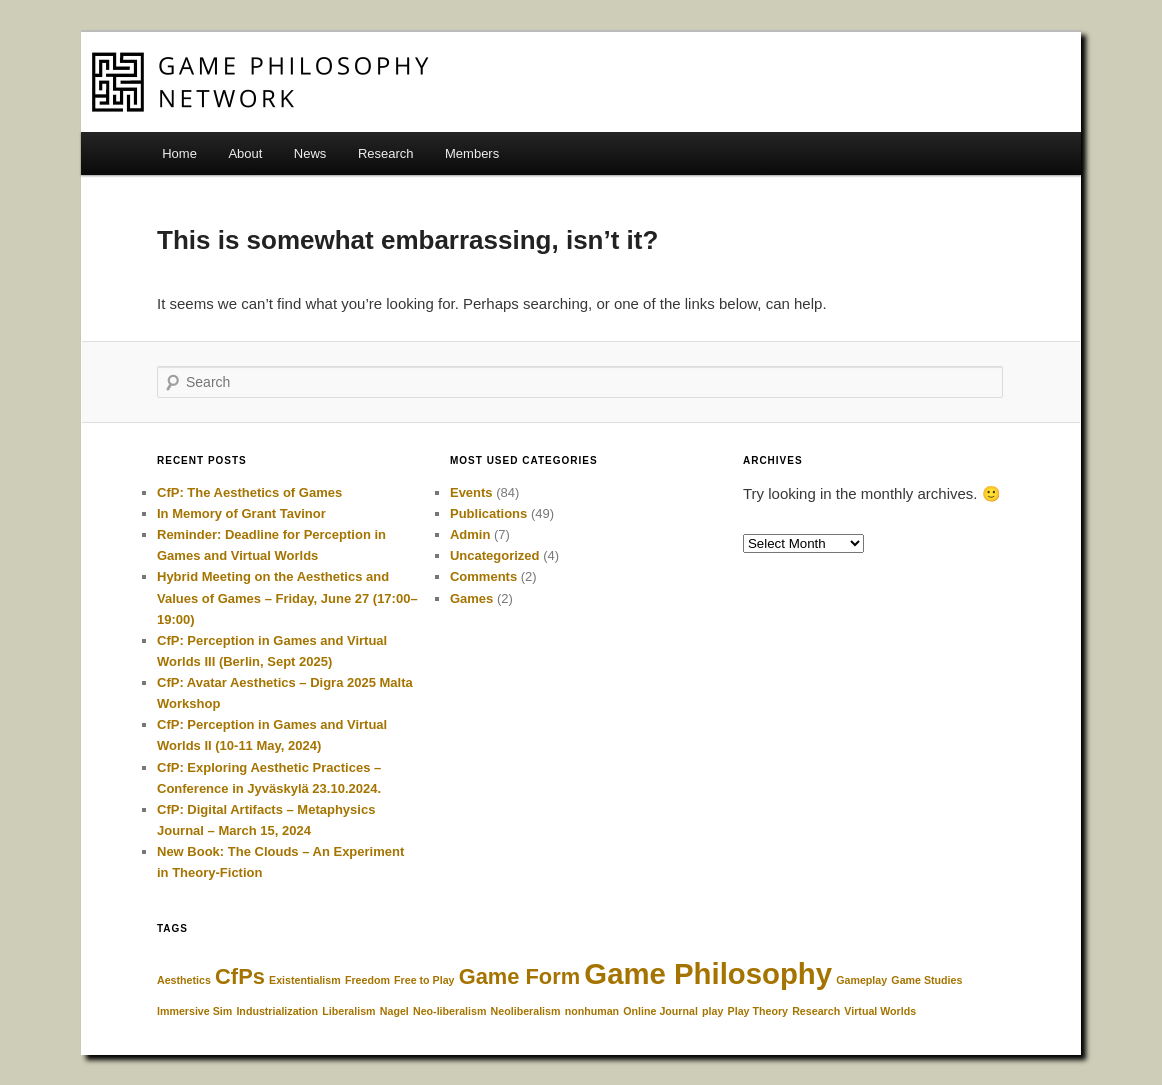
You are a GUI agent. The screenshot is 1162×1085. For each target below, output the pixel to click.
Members (472, 153)
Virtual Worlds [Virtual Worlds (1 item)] (880, 1011)
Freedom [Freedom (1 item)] (367, 980)
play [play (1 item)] (712, 1011)
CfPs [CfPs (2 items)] (240, 976)
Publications (488, 513)
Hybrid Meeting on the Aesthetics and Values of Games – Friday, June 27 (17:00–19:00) (287, 597)
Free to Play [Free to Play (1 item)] (424, 980)
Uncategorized (495, 555)
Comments (483, 576)
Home (179, 153)
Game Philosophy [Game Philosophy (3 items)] (708, 973)
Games (471, 598)
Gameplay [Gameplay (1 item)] (861, 980)
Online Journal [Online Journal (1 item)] (660, 1011)
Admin (470, 534)
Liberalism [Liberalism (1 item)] (348, 1011)
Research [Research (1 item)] (816, 1011)
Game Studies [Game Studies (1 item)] (926, 980)
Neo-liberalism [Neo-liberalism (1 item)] (449, 1011)
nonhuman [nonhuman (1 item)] (592, 1011)
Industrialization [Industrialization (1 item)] (277, 1011)
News (310, 153)
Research (386, 153)
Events (471, 492)
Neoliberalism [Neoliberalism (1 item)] (526, 1011)
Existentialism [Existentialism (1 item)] (305, 980)
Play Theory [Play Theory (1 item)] (758, 1011)
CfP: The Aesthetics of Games (249, 492)
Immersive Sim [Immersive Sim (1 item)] (194, 1011)
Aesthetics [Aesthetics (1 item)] (184, 980)
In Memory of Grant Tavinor (241, 513)
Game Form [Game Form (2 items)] (519, 976)
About (245, 153)
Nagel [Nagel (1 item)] (394, 1011)
